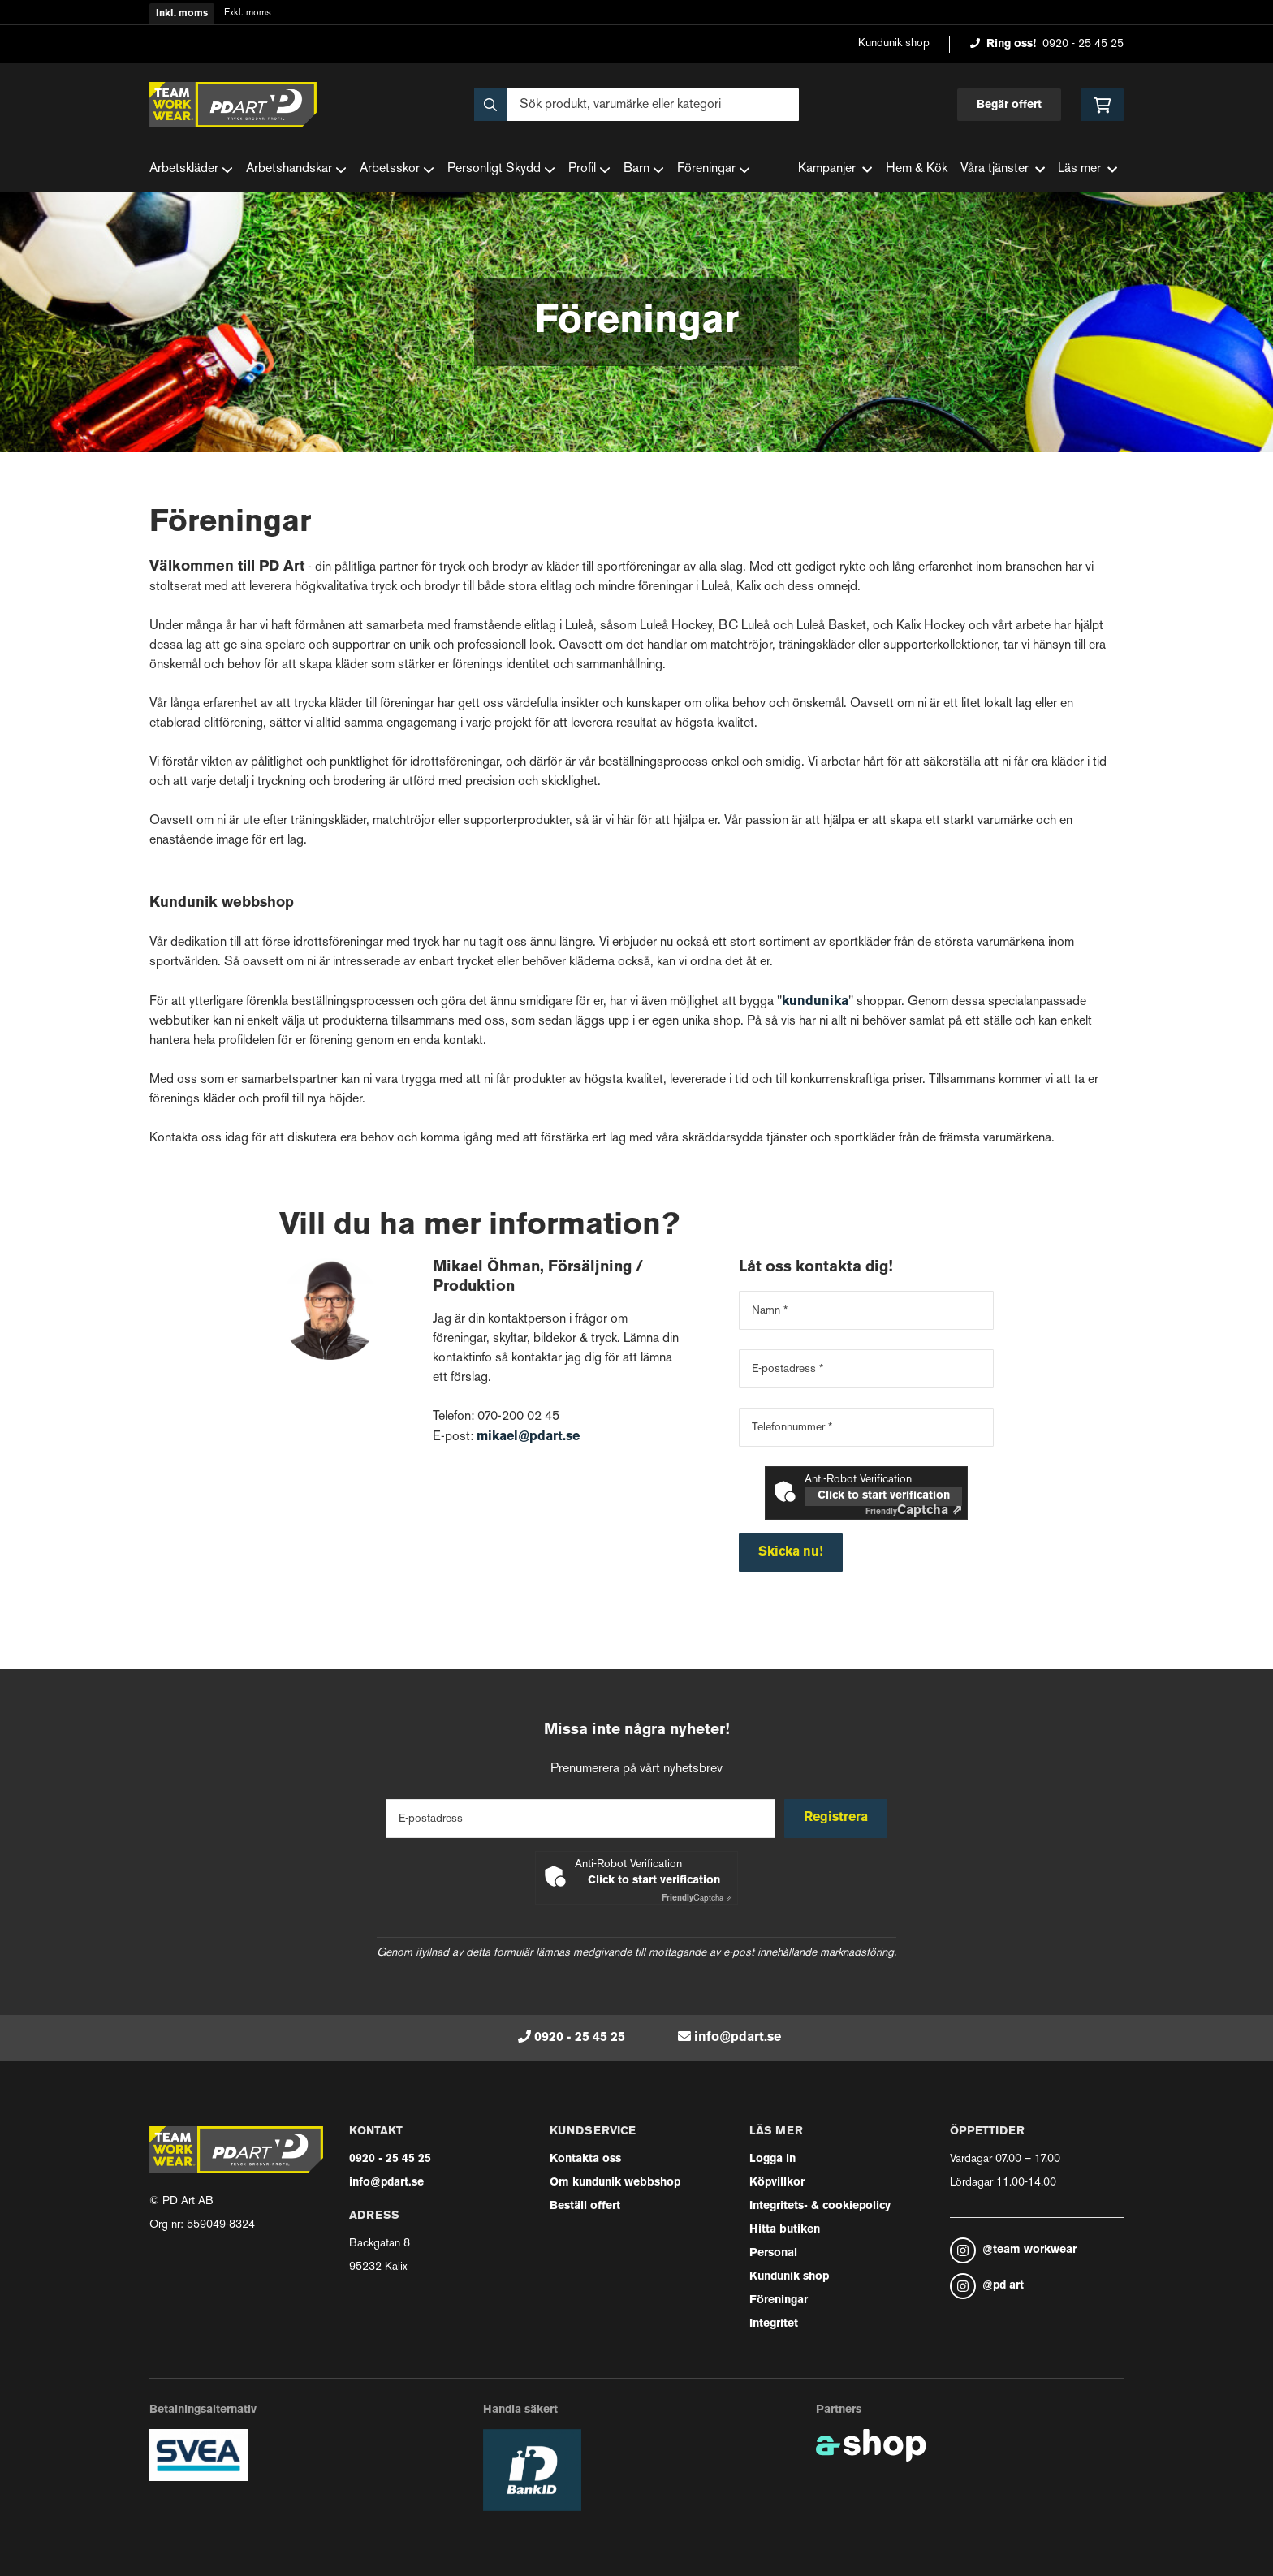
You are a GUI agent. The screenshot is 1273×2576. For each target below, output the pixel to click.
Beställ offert (585, 2206)
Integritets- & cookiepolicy (820, 2206)
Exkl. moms (247, 13)
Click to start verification (884, 1496)
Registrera (838, 1817)
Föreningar (713, 169)
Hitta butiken (784, 2229)
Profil (589, 169)
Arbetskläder (191, 169)
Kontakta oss (585, 2159)
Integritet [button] (773, 2324)
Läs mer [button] (1087, 169)
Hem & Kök (916, 169)
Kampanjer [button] (835, 169)
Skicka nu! (790, 1552)
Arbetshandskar (296, 169)
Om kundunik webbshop (615, 2182)
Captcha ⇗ (913, 1511)
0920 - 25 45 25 (1083, 44)
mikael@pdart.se (528, 1437)
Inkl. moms (182, 14)
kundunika (815, 1002)
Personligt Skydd (501, 169)
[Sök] (636, 104)
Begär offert (1009, 105)
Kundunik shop (894, 43)
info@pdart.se (737, 2037)
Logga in (772, 2159)
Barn (644, 169)
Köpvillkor (777, 2182)
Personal (773, 2253)
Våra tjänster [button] (1002, 169)
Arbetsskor (397, 169)
